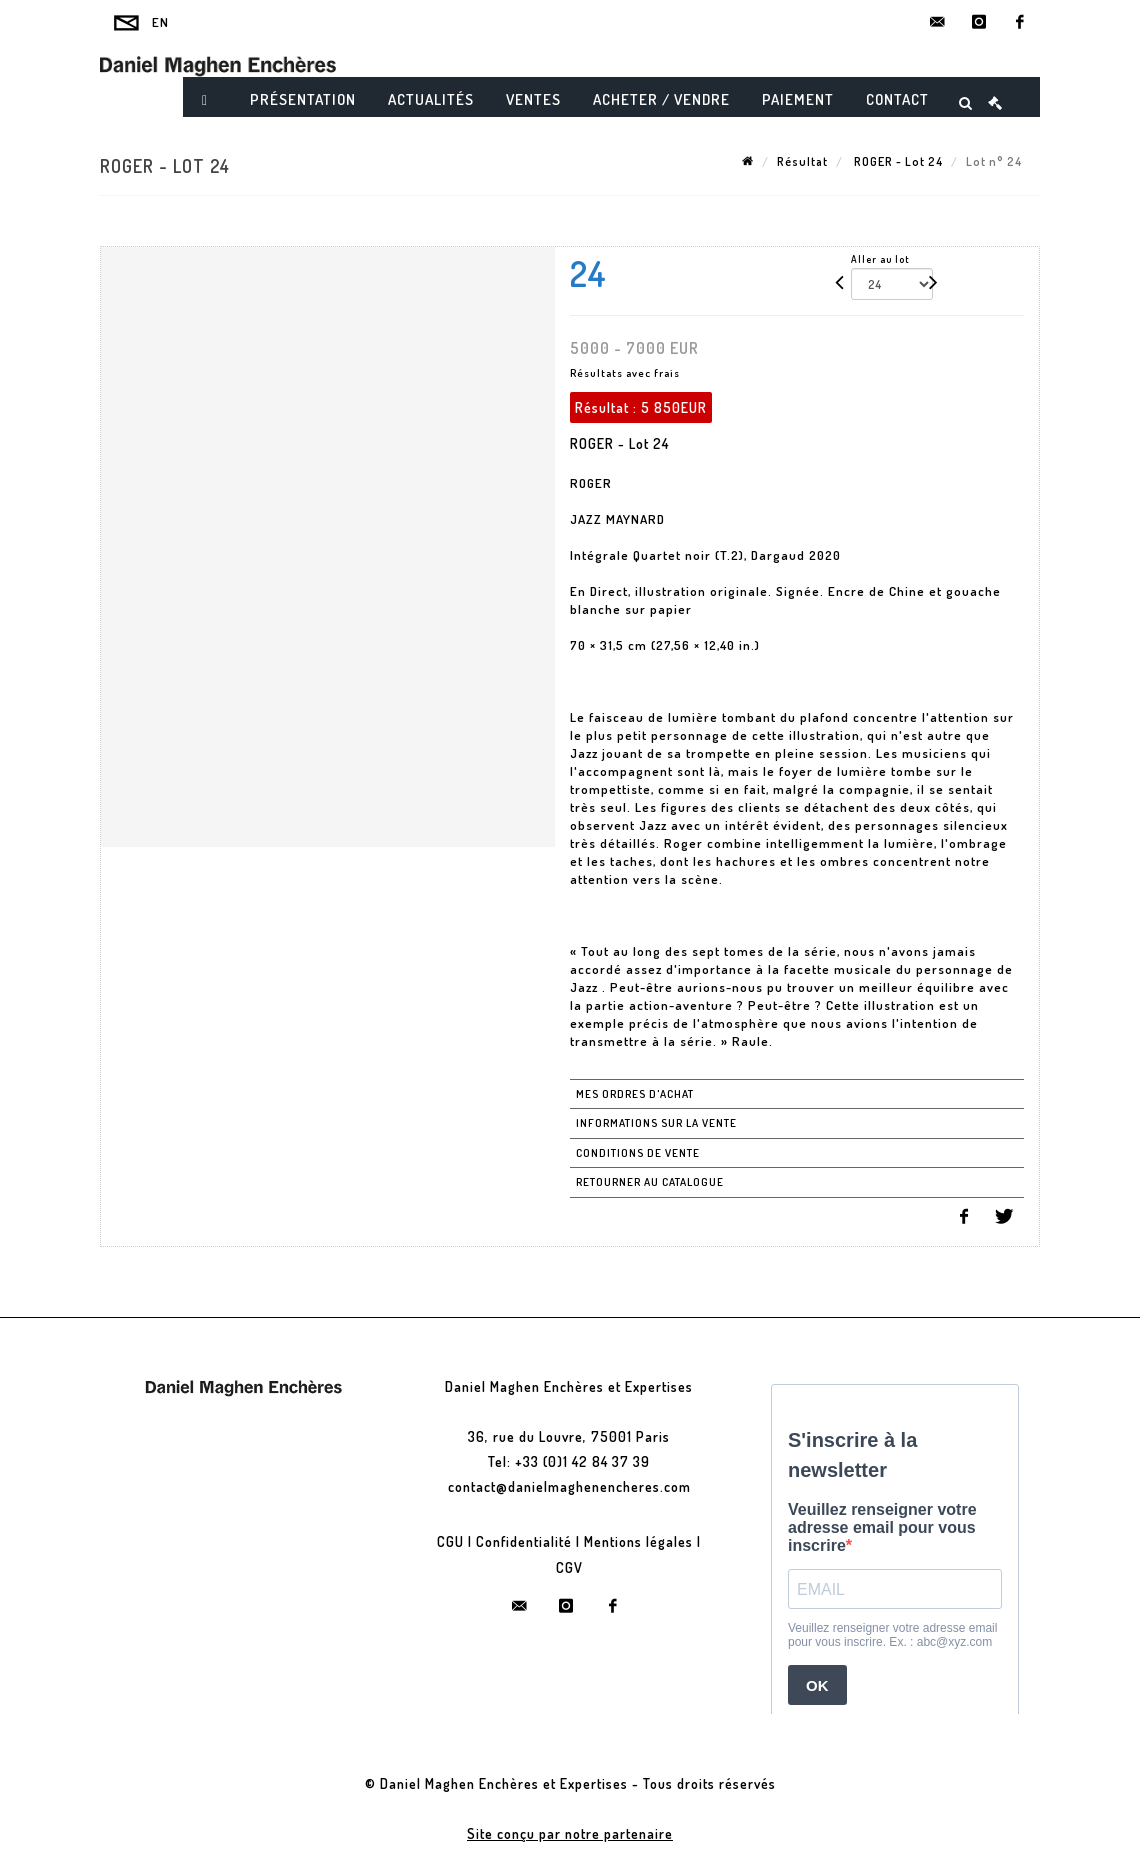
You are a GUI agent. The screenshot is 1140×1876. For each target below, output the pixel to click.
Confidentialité (524, 1541)
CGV (569, 1567)
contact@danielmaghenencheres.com (569, 1486)
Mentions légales (638, 1541)
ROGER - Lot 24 (897, 161)
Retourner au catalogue (650, 1182)
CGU (450, 1541)
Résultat (802, 161)
